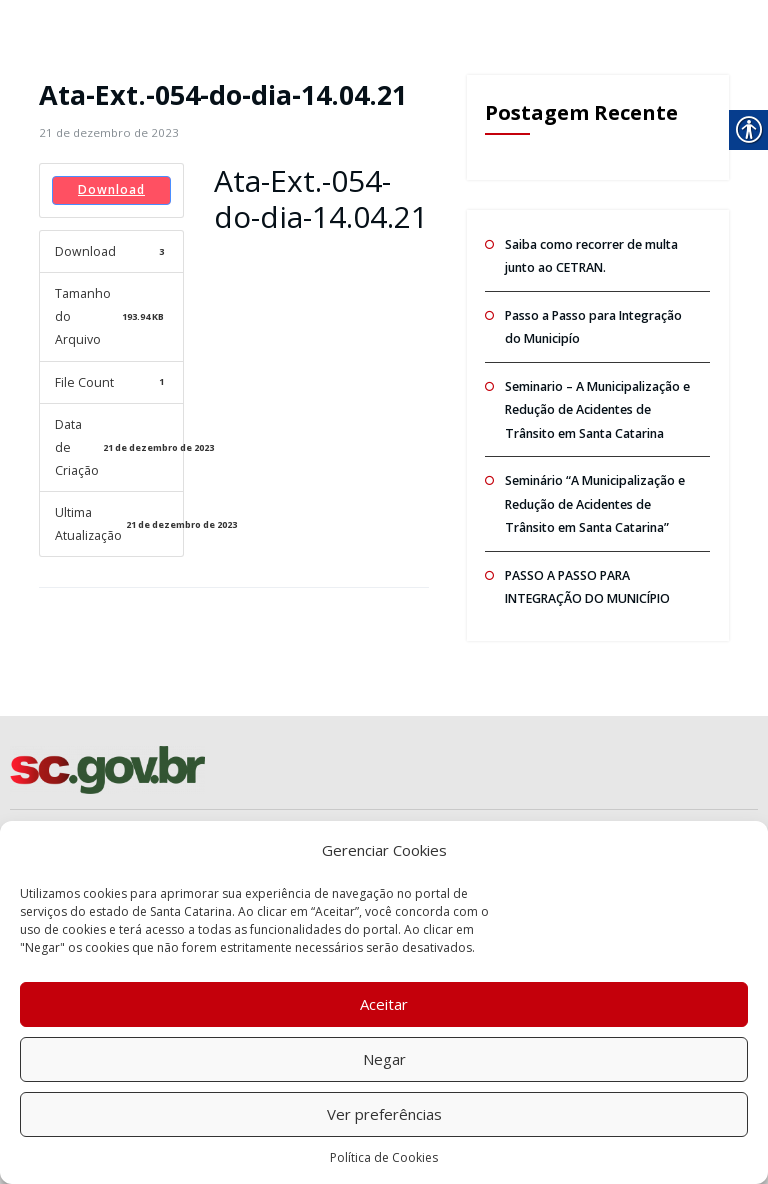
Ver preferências (384, 1114)
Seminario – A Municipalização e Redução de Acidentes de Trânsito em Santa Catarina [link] (596, 404)
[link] (106, 132)
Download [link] (111, 189)
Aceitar (384, 1004)
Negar (384, 1059)
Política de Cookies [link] (384, 1157)
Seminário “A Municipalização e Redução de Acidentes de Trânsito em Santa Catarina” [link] (594, 495)
